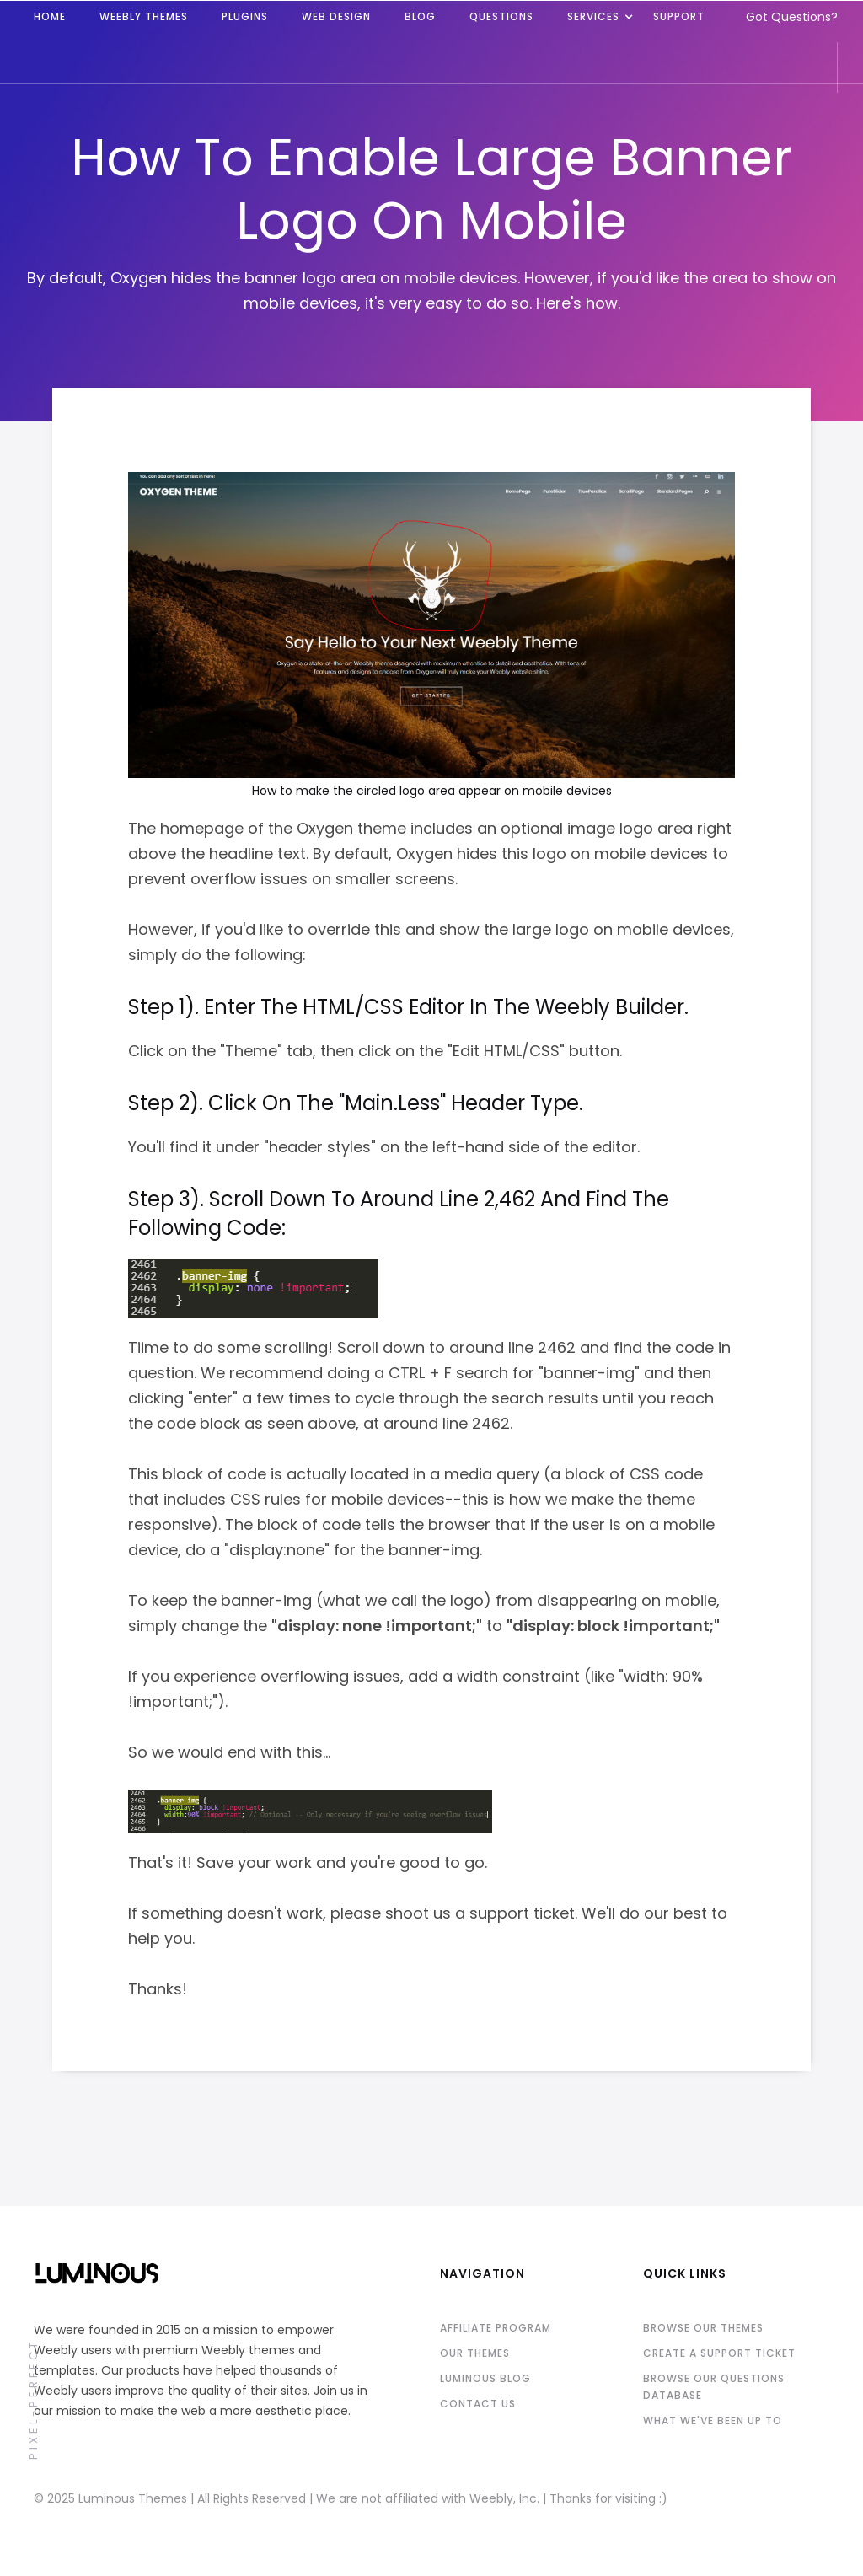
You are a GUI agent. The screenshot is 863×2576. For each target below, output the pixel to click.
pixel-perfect (33, 2399)
